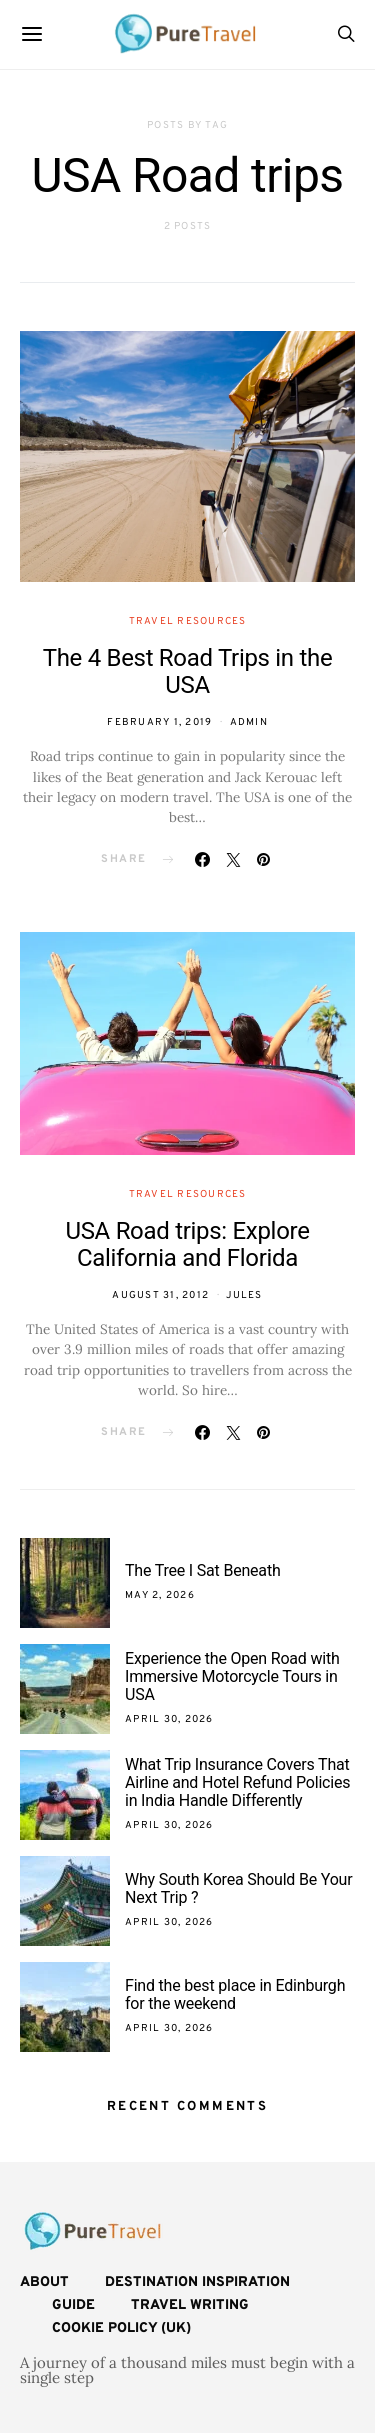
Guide (73, 2305)
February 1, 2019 (159, 722)
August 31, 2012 (160, 1295)
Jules (244, 1295)
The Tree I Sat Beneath (203, 1570)
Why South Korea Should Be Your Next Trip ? (238, 1888)
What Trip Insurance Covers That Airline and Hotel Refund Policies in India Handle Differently (237, 1782)
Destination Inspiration (197, 2282)
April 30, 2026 (169, 1719)
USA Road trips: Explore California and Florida (187, 1244)
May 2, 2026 (160, 1595)
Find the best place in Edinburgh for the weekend (235, 1994)
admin (249, 722)
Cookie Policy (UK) (121, 2328)
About (44, 2282)
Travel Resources (188, 621)
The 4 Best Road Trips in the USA (188, 671)
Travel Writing (190, 2305)
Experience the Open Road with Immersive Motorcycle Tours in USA (232, 1676)
